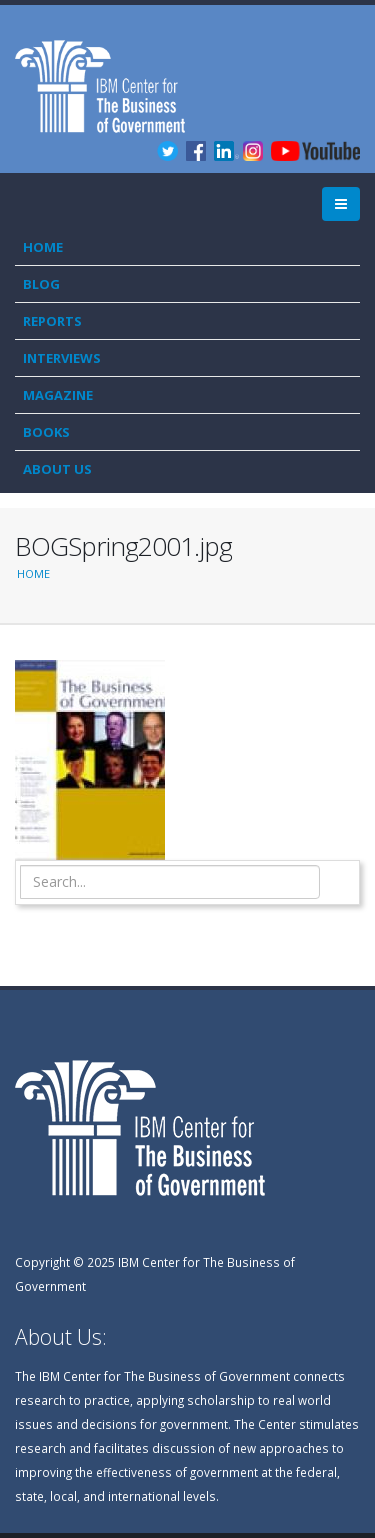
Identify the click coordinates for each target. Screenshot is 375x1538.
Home (43, 247)
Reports (52, 321)
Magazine (58, 395)
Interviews (62, 358)
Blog (41, 284)
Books (46, 432)
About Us (57, 469)
